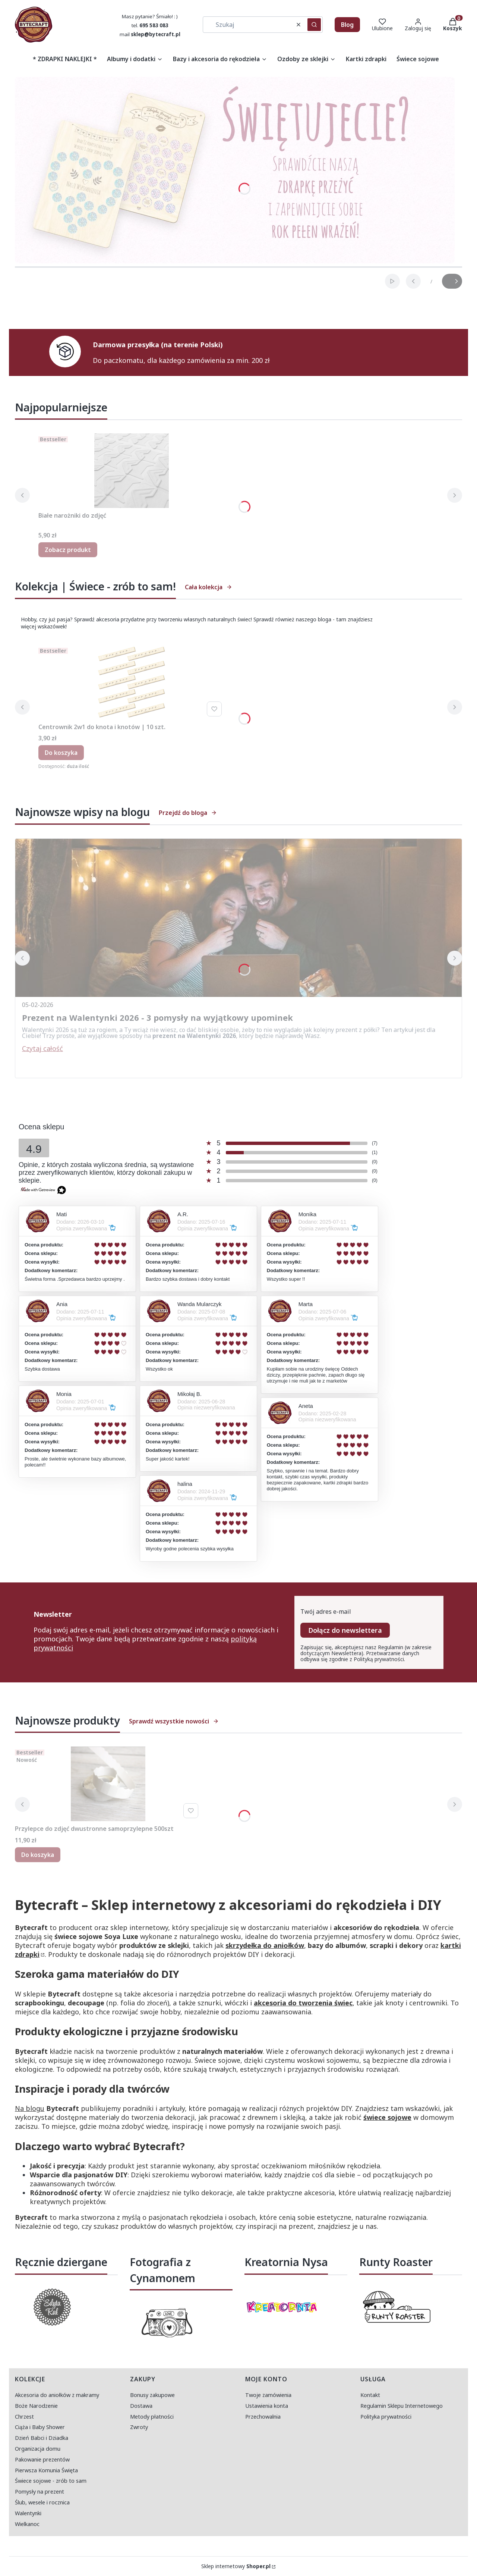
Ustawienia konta (266, 2405)
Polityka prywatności (385, 2416)
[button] (314, 24)
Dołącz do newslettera (345, 1630)
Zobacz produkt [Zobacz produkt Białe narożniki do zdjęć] (68, 550)
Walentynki (28, 2513)
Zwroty (139, 2427)
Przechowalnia (263, 2416)
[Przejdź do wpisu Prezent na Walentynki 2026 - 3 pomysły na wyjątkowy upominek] (238, 918)
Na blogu (29, 2108)
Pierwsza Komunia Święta (46, 2470)
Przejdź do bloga (188, 813)
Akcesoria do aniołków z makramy (57, 2394)
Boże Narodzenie (36, 2405)
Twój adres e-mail (325, 1612)
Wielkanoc (27, 2524)
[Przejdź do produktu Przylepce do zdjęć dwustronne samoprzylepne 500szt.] (108, 1784)
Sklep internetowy (236, 2566)
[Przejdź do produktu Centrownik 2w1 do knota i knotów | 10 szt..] (131, 682)
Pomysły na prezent (39, 2491)
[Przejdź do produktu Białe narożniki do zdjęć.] (131, 470)
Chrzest (24, 2416)
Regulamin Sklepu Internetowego (401, 2405)
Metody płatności (152, 2416)
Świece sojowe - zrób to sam (50, 2480)
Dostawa (141, 2405)
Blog (347, 25)
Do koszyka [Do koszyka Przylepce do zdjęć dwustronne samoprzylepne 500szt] (37, 1855)
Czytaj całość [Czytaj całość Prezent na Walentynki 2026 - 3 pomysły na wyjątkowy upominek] (42, 1048)
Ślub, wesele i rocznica (42, 2502)
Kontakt (370, 2394)
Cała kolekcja (208, 587)
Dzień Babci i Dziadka (41, 2437)
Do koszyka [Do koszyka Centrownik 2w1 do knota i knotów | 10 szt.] (61, 753)
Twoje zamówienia (268, 2394)
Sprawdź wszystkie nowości (174, 1721)
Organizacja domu (37, 2448)
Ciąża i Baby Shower (40, 2427)
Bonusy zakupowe (152, 2394)
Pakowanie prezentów (42, 2459)
